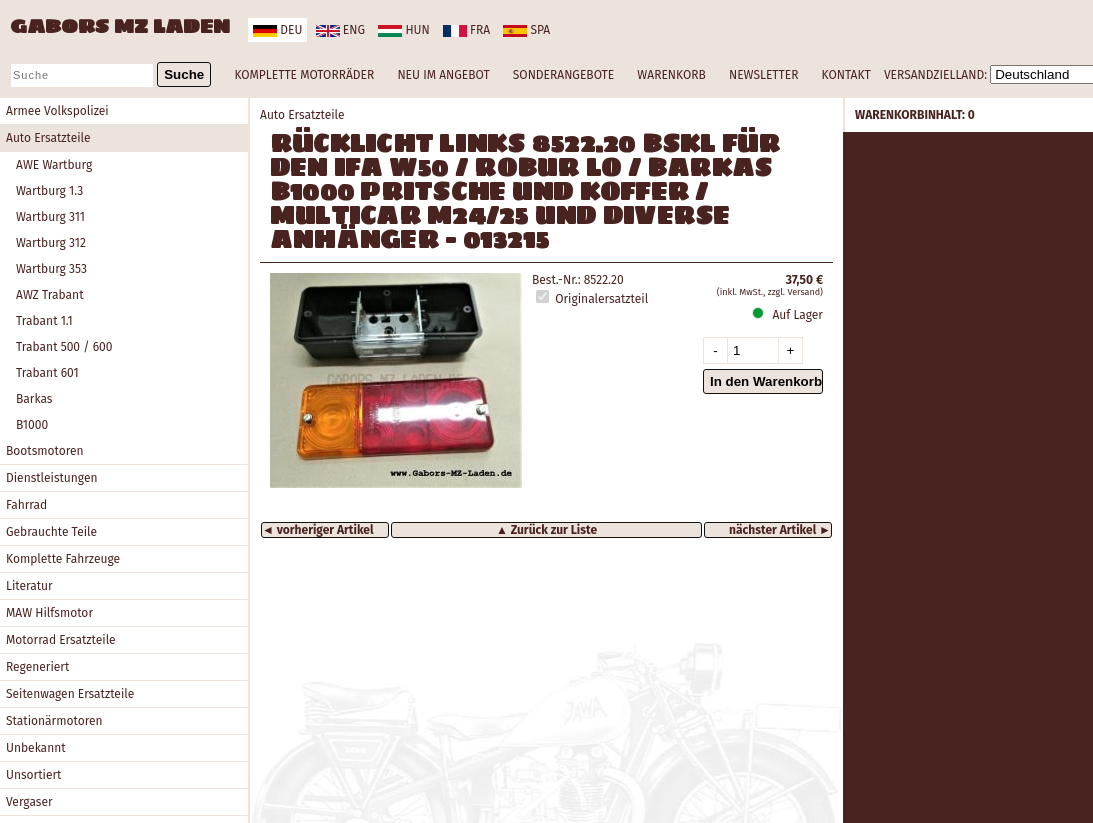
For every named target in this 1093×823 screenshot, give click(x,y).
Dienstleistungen (51, 478)
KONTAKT (846, 75)
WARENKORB (671, 75)
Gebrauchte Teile (51, 532)
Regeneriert (37, 667)
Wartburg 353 (51, 269)
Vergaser (29, 802)
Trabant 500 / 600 (64, 347)
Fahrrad (26, 505)
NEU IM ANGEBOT (443, 75)
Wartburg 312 (51, 243)
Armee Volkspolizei (57, 111)
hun (403, 30)
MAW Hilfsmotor (49, 613)
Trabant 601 (47, 373)
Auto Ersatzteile (48, 138)
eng (340, 30)
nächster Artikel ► (780, 530)
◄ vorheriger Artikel (318, 530)
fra (466, 30)
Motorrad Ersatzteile (61, 640)
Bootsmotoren (45, 451)
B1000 (32, 425)
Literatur (29, 586)
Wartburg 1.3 (49, 191)
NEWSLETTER (763, 75)
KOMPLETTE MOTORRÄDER (304, 75)
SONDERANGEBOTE (563, 75)
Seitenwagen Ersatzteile (70, 694)
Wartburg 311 (50, 217)
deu (277, 30)
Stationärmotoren (54, 721)
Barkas (34, 399)
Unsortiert (33, 775)
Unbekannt (36, 748)
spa (526, 30)
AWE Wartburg (54, 165)
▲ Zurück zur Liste (546, 530)
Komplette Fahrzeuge (63, 559)
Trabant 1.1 (44, 321)
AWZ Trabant (49, 295)
